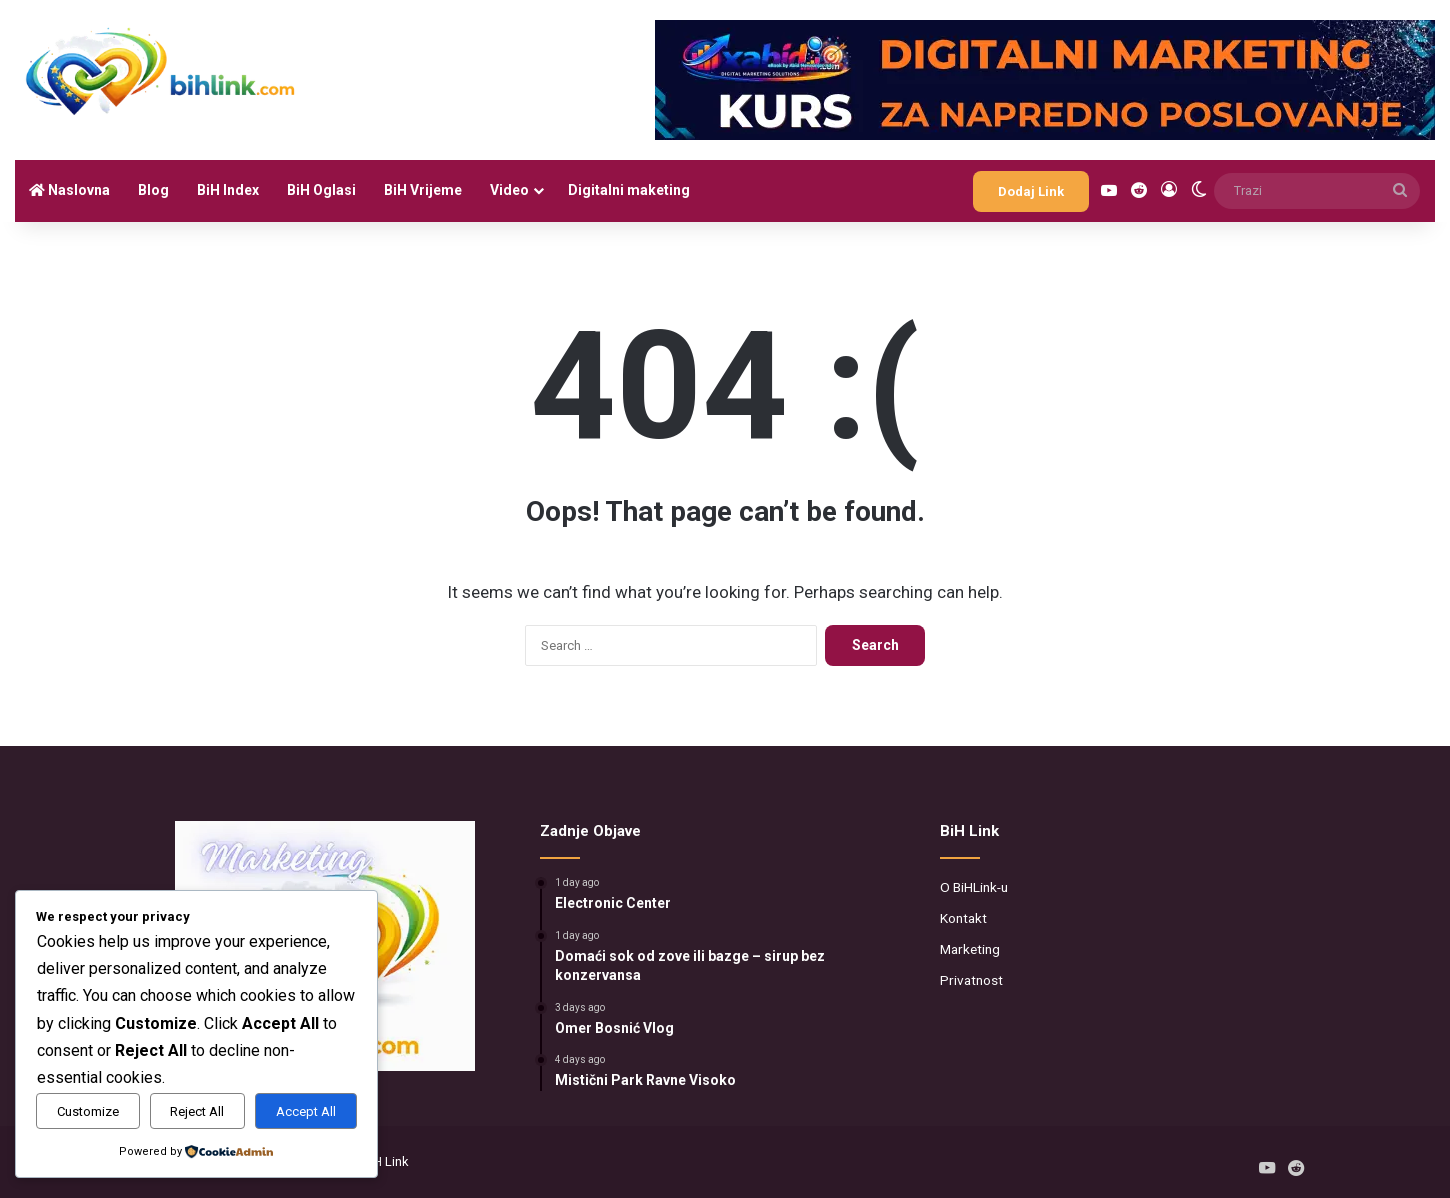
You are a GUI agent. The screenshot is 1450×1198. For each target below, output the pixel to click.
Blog (153, 190)
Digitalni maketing (629, 190)
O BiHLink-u (974, 887)
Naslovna (69, 190)
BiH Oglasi (321, 190)
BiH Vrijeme (423, 190)
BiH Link (385, 1161)
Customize (88, 1111)
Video (509, 190)
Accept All (306, 1111)
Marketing (970, 949)
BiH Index (228, 190)
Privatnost (971, 980)
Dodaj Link (1031, 191)
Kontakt (963, 918)
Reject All (197, 1111)
